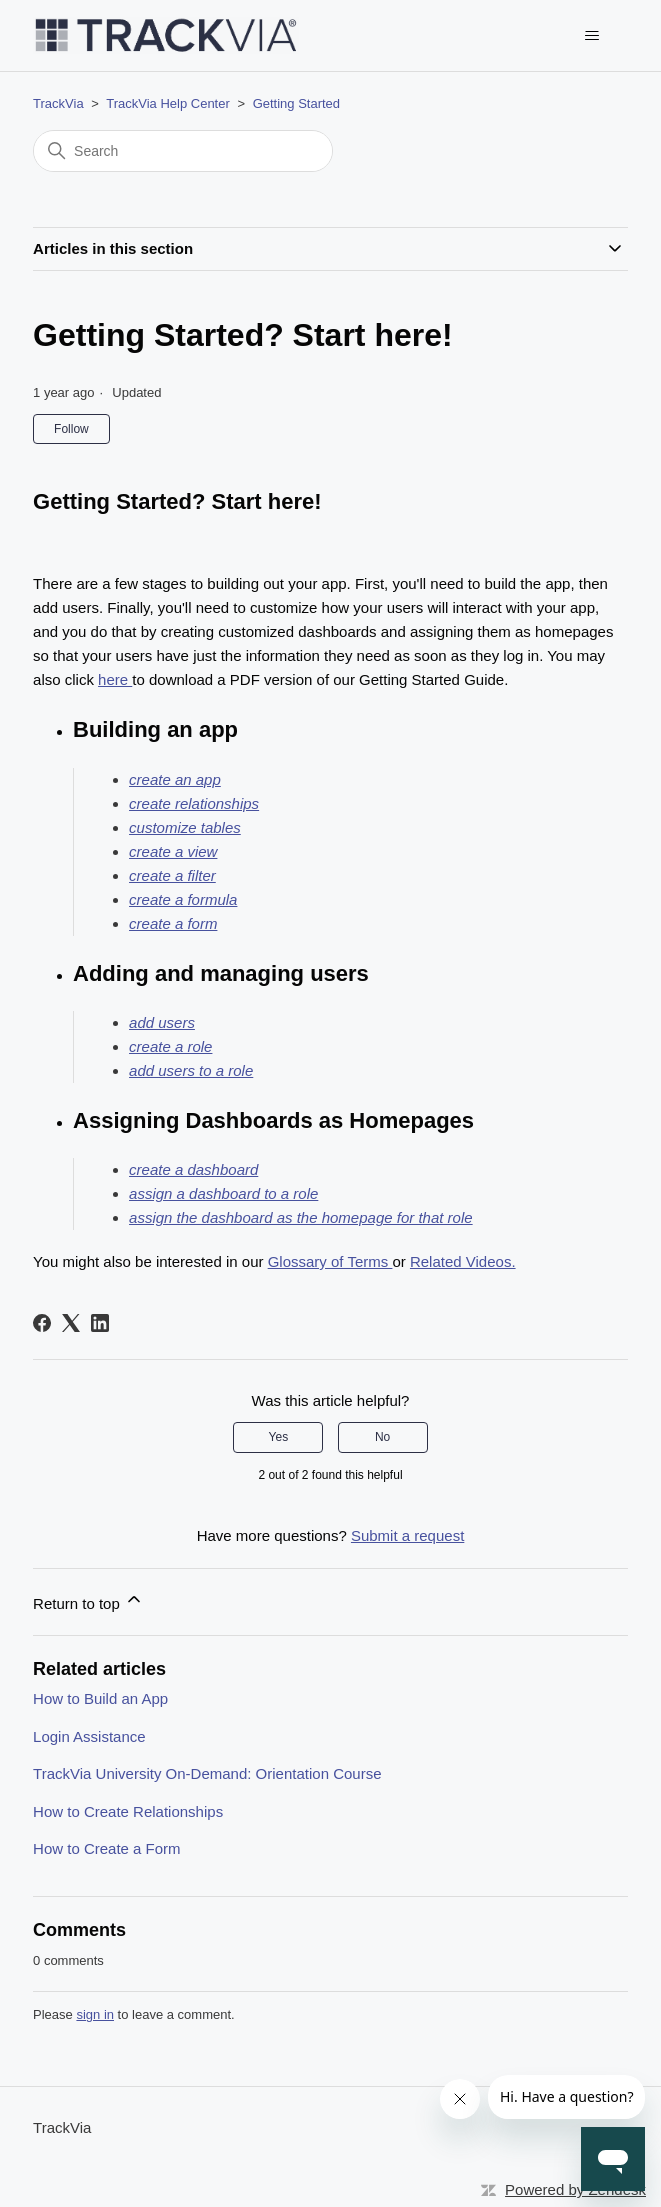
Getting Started (296, 103)
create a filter (172, 875)
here (115, 679)
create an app (175, 779)
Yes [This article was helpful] (279, 1437)
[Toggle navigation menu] (592, 36)
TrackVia (58, 103)
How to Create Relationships (128, 1811)
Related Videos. (463, 1261)
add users (162, 1022)
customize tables (185, 827)
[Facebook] (42, 1323)
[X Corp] (71, 1323)
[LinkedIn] (100, 1323)
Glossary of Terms (330, 1261)
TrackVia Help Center (168, 103)
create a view (173, 851)
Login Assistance (89, 1736)
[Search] (183, 151)
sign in (95, 2014)
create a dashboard (193, 1169)
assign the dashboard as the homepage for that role (301, 1217)
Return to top (88, 1600)
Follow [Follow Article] (71, 429)
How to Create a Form (107, 1848)
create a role (170, 1046)
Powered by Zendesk (575, 2189)
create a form (173, 923)
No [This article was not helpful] (382, 1437)
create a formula (183, 899)
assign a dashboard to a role (223, 1193)
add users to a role (191, 1070)
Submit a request (407, 1535)
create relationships (194, 803)
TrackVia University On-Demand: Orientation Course (207, 1773)
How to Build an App (100, 1698)
